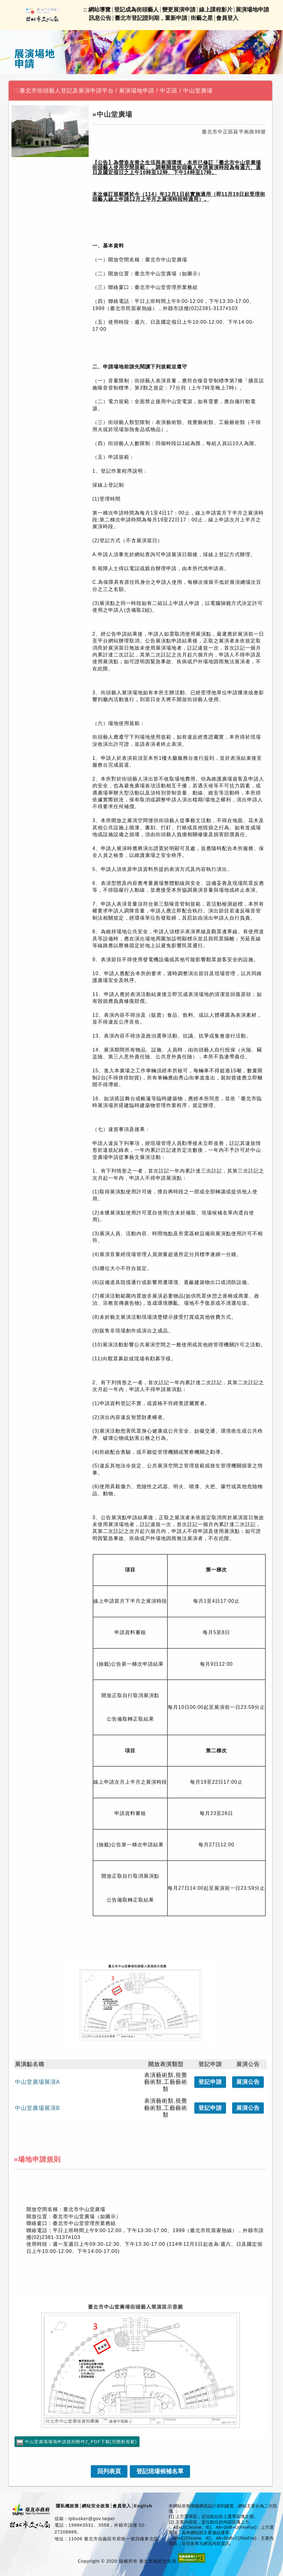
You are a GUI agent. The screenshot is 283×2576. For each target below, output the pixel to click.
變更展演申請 (179, 10)
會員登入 (227, 18)
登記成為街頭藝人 (136, 10)
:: (85, 10)
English (143, 2505)
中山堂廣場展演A (37, 2082)
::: (17, 90)
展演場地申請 (252, 10)
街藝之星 (202, 18)
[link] (109, 2471)
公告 (248, 2082)
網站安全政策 (96, 2505)
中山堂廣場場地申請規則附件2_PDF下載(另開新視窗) (81, 2441)
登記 (210, 2082)
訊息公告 (100, 18)
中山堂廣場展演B (37, 2108)
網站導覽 (99, 10)
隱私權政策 (67, 2505)
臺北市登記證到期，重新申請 (151, 18)
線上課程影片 (215, 10)
